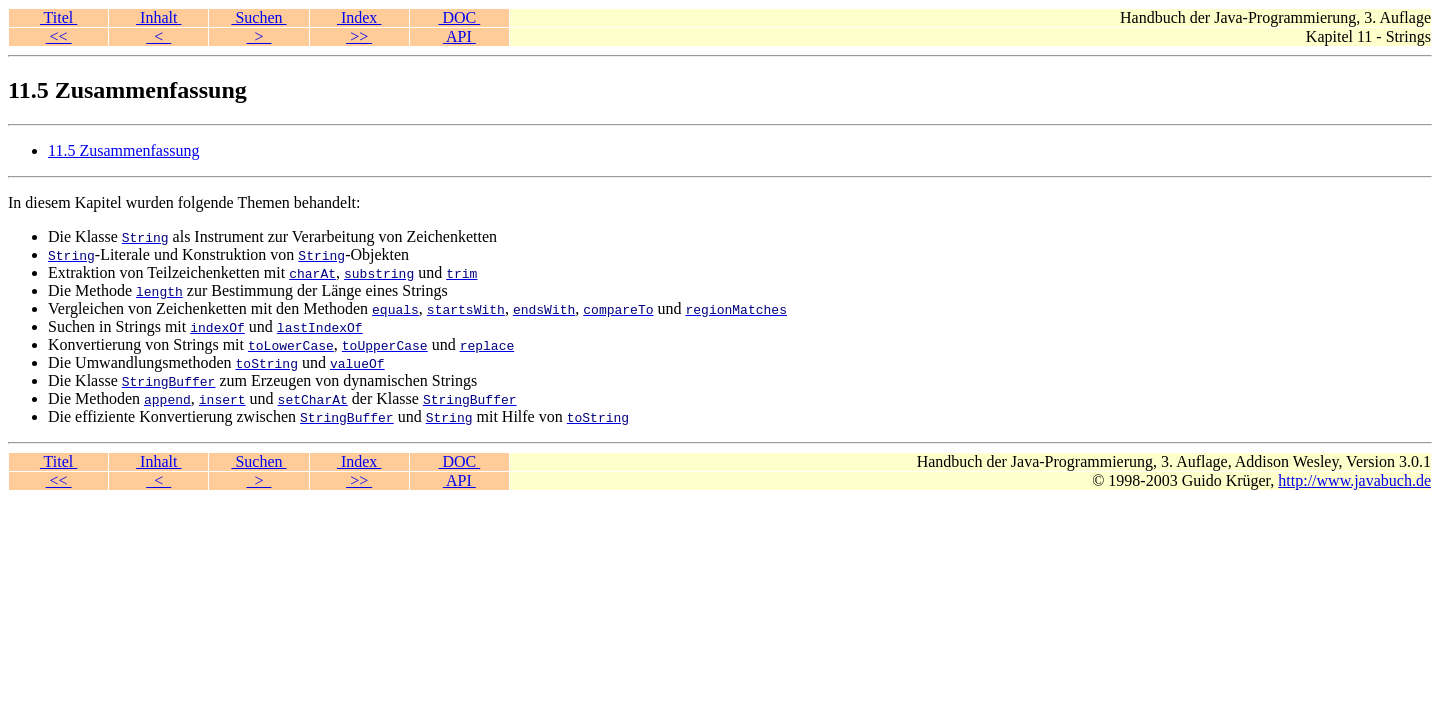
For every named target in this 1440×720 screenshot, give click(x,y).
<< (59, 36)
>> (359, 36)
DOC (459, 17)
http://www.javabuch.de (1354, 480)
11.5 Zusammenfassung (123, 150)
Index (359, 17)
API (459, 36)
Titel (58, 17)
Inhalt (158, 17)
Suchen (258, 17)
